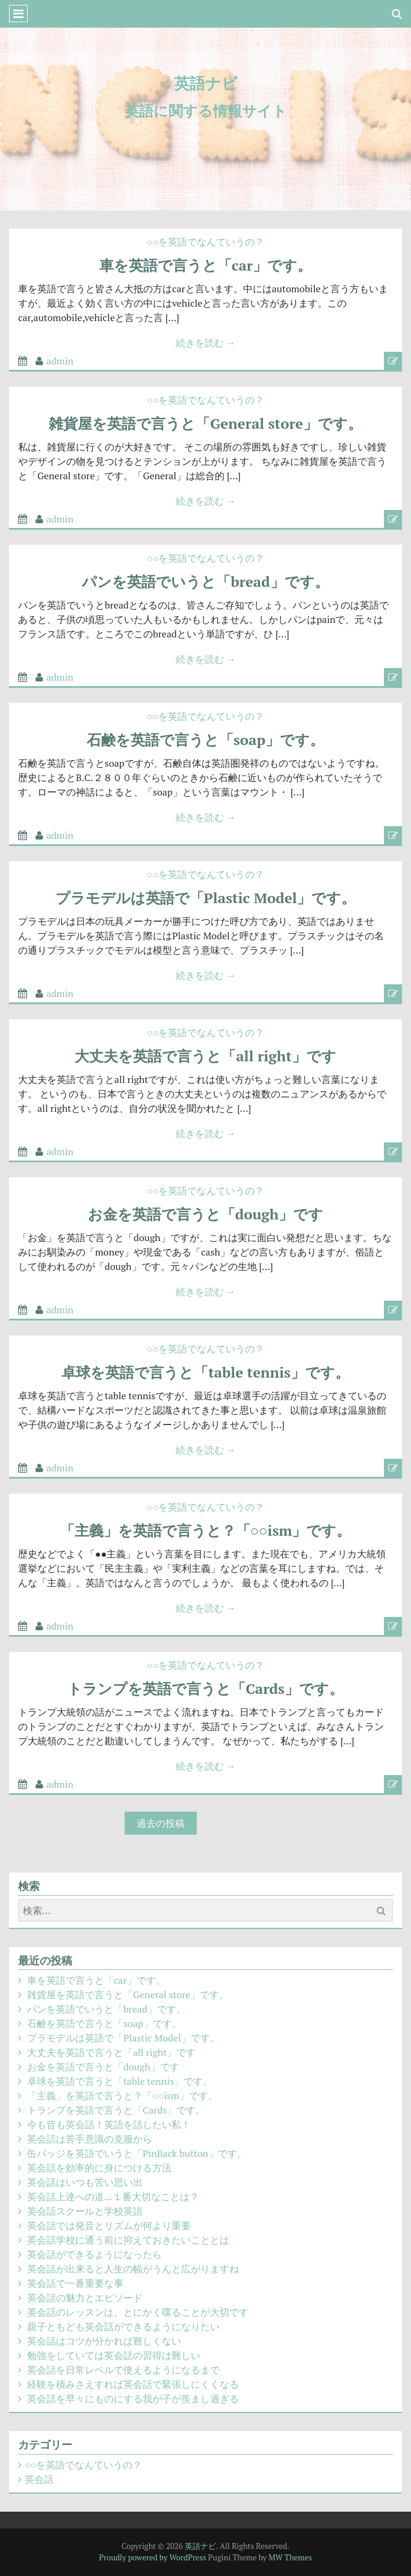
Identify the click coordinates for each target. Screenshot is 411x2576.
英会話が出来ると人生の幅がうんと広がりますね (133, 2268)
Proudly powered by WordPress (152, 2557)
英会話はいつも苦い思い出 (85, 2182)
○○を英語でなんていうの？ (205, 241)
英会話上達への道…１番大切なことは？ (113, 2196)
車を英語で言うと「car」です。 (205, 265)
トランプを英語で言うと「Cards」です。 (205, 1688)
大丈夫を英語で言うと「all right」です (205, 1056)
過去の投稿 (161, 1823)
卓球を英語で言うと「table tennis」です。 (205, 1372)
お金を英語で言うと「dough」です (205, 1214)
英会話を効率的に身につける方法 (99, 2167)
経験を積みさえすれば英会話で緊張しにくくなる (133, 2384)
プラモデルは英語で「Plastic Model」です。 (205, 897)
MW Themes (290, 2557)
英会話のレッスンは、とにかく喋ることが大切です (138, 2312)
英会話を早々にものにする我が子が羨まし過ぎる (133, 2398)
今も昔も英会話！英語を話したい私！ (109, 2124)
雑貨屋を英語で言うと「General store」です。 (205, 423)
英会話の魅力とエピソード (85, 2297)
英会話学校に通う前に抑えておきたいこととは (128, 2239)
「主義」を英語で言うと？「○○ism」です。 (205, 1530)
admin (59, 360)
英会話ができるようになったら (94, 2254)
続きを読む (206, 342)
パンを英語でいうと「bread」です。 (205, 581)
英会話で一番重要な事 (75, 2283)
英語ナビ (206, 83)
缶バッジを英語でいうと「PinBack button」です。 (137, 2153)
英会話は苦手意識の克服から (89, 2138)
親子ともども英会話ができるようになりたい (123, 2326)
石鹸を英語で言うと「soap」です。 (205, 739)
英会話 (39, 2479)
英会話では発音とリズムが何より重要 (109, 2225)
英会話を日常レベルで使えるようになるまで (123, 2369)
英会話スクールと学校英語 (85, 2211)
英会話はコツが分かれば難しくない (104, 2341)
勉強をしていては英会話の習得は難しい (113, 2355)
